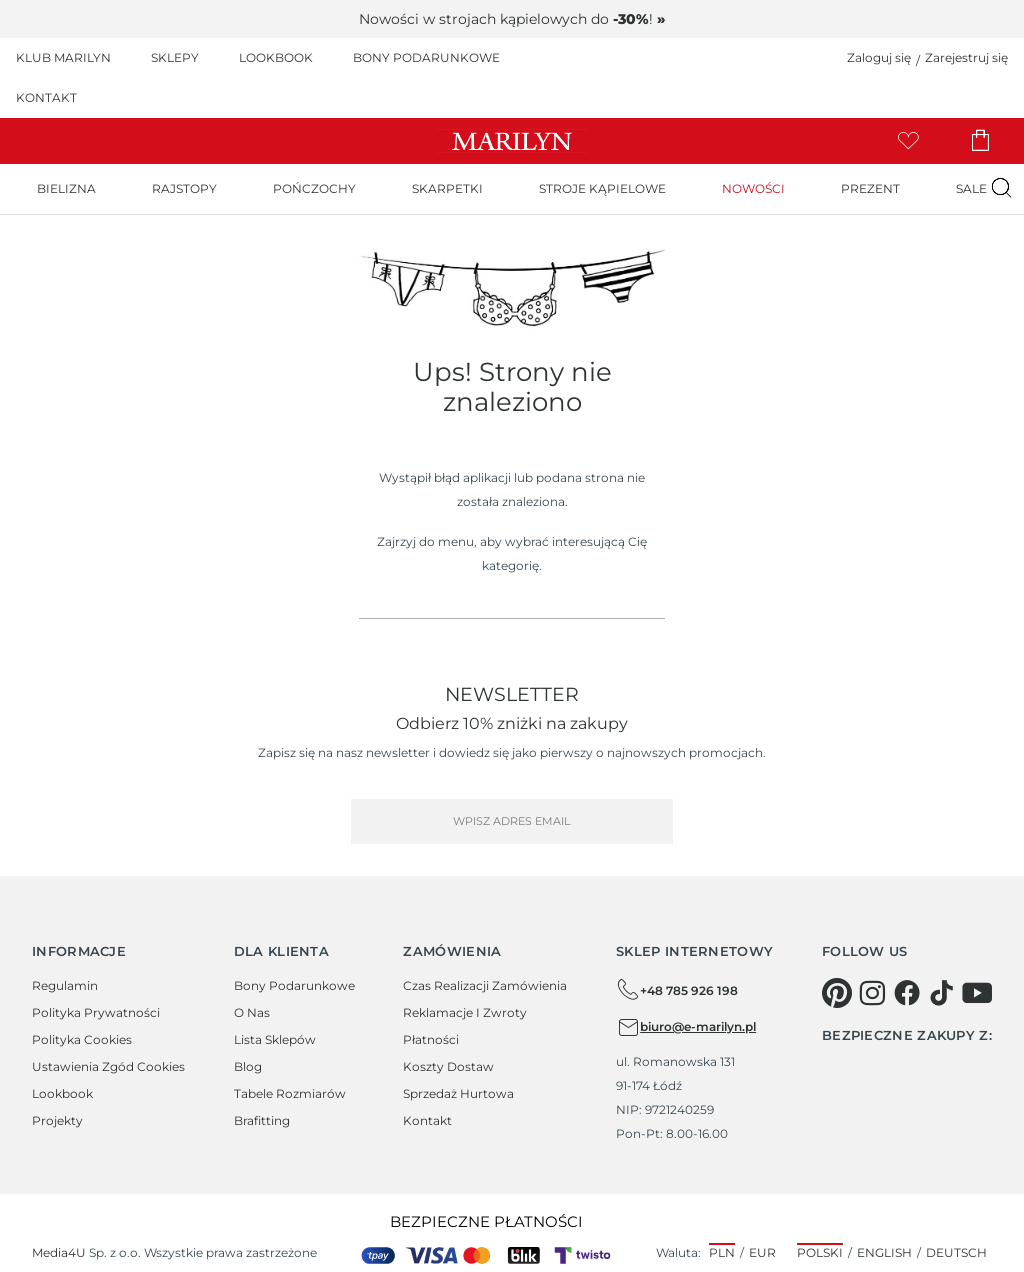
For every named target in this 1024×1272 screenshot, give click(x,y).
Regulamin (65, 985)
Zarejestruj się (966, 57)
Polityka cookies (82, 1039)
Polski (820, 1252)
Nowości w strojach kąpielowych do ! (512, 19)
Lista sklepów (275, 1039)
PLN (722, 1252)
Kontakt (427, 1120)
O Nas (252, 1012)
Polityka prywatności (96, 1012)
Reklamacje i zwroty (465, 1012)
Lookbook (62, 1093)
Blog (248, 1066)
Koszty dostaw (448, 1066)
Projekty (57, 1120)
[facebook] (907, 993)
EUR (762, 1252)
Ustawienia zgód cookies (108, 1066)
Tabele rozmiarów (290, 1093)
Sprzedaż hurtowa (458, 1093)
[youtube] (977, 993)
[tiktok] (942, 993)
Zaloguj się (879, 57)
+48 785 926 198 (677, 990)
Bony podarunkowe (294, 985)
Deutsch (956, 1252)
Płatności (431, 1039)
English (884, 1252)
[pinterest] (837, 993)
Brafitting (262, 1120)
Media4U (59, 1252)
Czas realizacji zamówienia (485, 985)
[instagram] (872, 993)
